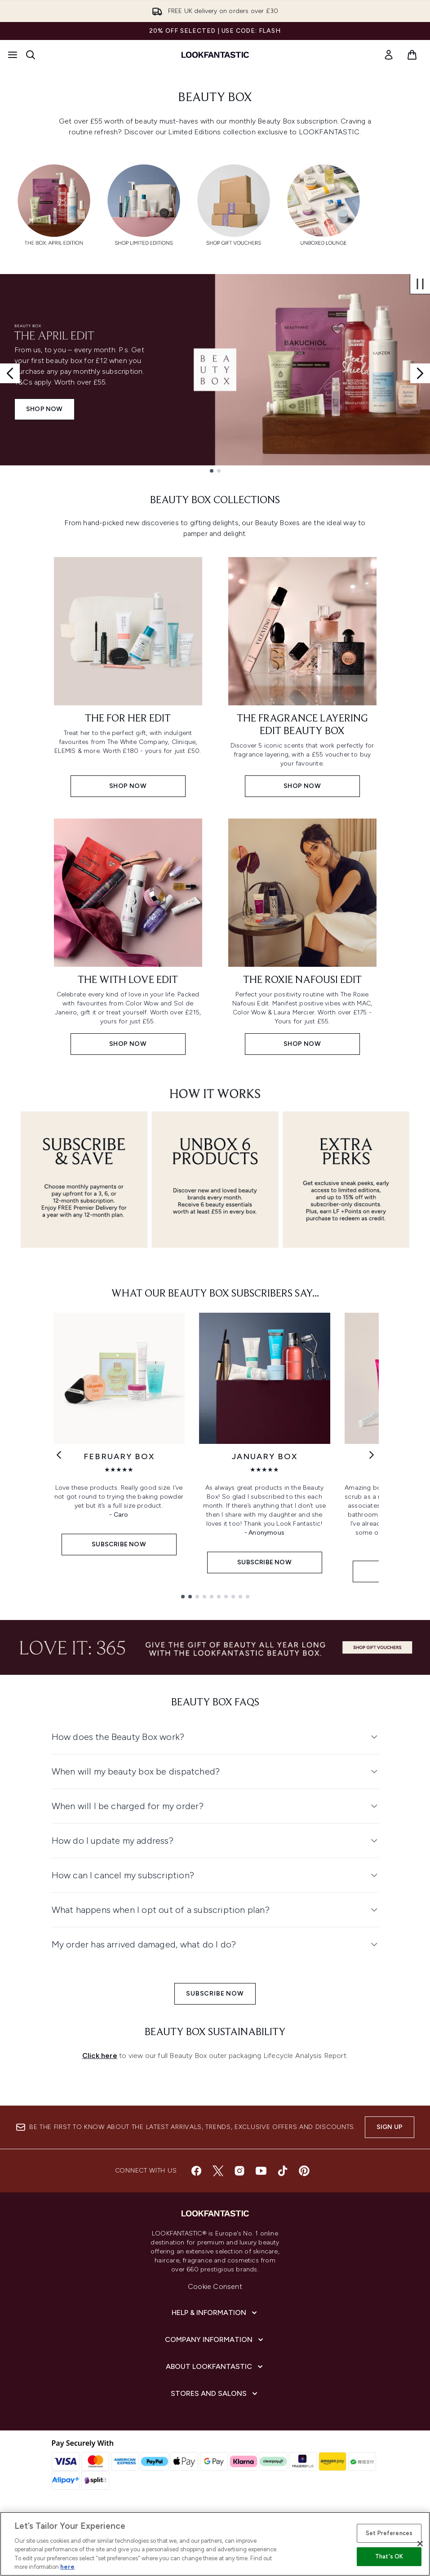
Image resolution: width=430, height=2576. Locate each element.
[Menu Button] (12, 54)
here (67, 2566)
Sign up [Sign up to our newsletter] (390, 2127)
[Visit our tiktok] (282, 2171)
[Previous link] (59, 1454)
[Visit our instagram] (239, 2171)
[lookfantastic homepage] (215, 55)
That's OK (389, 2556)
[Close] (420, 2544)
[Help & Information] (215, 2312)
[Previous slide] (10, 373)
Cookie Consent (215, 2286)
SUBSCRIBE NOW (215, 1993)
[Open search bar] (30, 54)
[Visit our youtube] (261, 2171)
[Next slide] (420, 373)
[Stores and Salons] (215, 2393)
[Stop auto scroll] (420, 284)
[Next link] (371, 1454)
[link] (388, 55)
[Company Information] (215, 2339)
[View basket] (412, 55)
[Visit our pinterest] (304, 2171)
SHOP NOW (44, 409)
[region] (215, 2544)
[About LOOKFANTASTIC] (215, 2366)
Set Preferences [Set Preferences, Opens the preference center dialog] (389, 2533)
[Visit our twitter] (218, 2171)
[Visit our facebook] (196, 2171)
